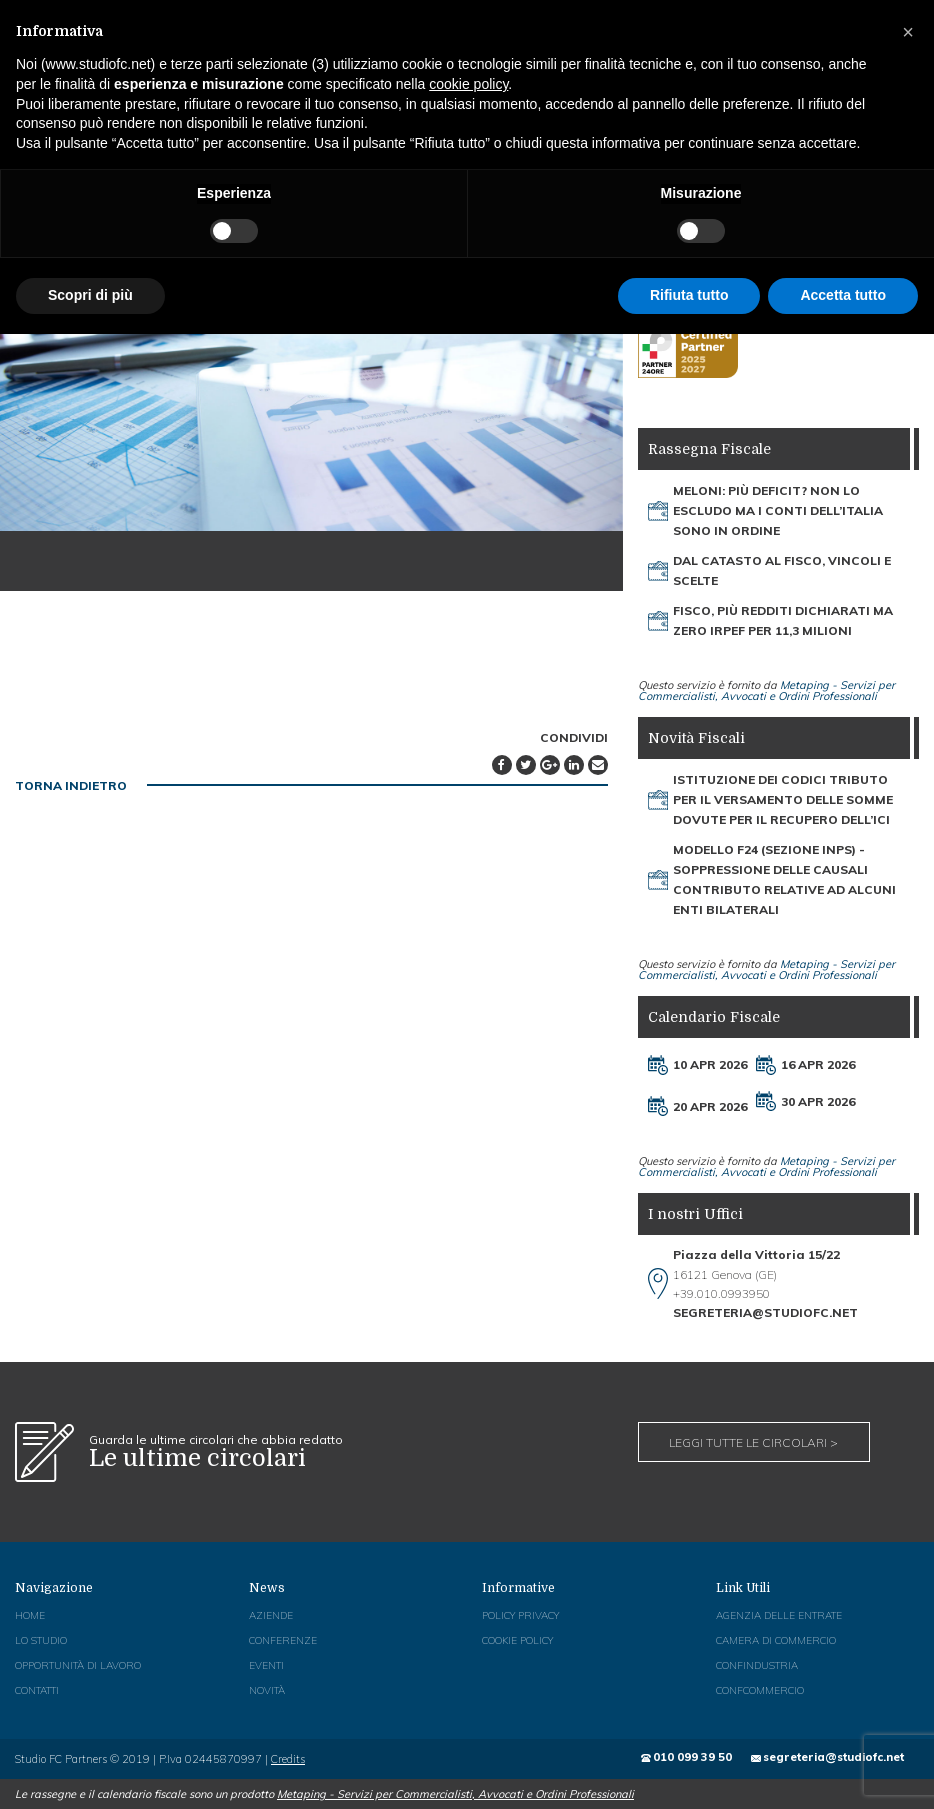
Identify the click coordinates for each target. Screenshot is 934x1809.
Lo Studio (40, 1639)
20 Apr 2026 (710, 1105)
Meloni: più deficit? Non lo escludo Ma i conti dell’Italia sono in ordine (778, 510)
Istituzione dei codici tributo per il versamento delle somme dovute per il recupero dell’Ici (783, 799)
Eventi (266, 1664)
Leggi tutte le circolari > (753, 1441)
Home (30, 1614)
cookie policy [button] (468, 84)
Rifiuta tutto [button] (689, 295)
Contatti (37, 1689)
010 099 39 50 (693, 1756)
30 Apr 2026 (818, 1100)
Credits (288, 1758)
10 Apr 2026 (710, 1064)
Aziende (271, 1614)
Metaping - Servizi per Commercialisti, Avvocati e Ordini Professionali (766, 690)
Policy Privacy (520, 1614)
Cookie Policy (517, 1639)
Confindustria (756, 1664)
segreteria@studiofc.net (834, 1756)
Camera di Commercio (776, 1639)
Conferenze (283, 1639)
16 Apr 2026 (818, 1064)
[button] (908, 32)
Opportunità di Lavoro (78, 1664)
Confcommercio (760, 1689)
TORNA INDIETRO (71, 784)
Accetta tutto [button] (843, 295)
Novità (267, 1689)
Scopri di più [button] (90, 295)
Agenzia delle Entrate (779, 1614)
